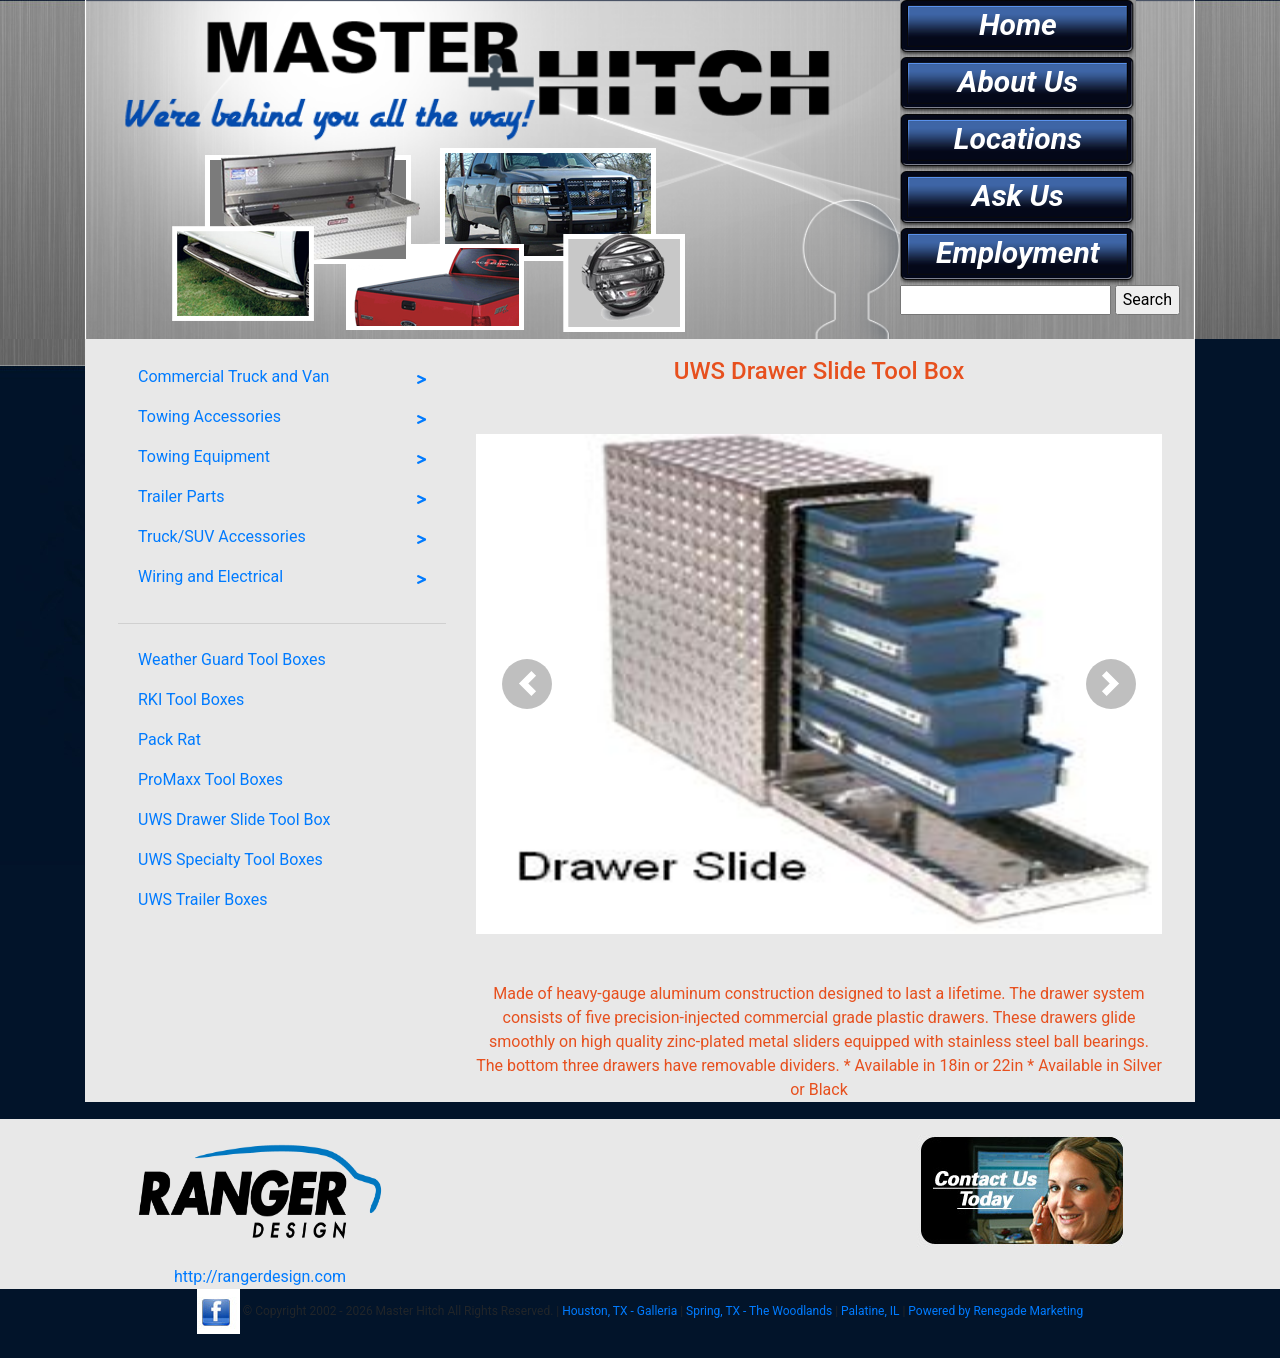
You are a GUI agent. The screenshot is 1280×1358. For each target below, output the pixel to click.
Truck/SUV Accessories (287, 540)
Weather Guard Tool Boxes (232, 659)
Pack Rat (169, 739)
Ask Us (1018, 195)
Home (1018, 24)
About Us (1018, 81)
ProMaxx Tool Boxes (210, 779)
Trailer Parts (287, 500)
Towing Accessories (287, 420)
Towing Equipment (287, 460)
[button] (527, 684)
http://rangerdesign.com (260, 1276)
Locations (1018, 138)
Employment (1018, 252)
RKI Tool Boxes (191, 699)
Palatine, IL (870, 1311)
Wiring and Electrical (287, 580)
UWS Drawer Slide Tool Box (234, 819)
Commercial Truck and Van (287, 380)
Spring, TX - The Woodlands (759, 1311)
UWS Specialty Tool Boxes (230, 859)
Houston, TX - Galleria (619, 1311)
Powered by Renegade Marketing (995, 1311)
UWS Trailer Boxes (203, 899)
